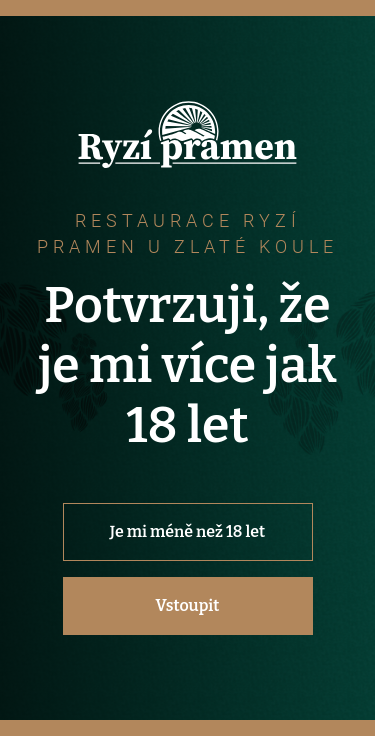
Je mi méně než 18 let (187, 531)
